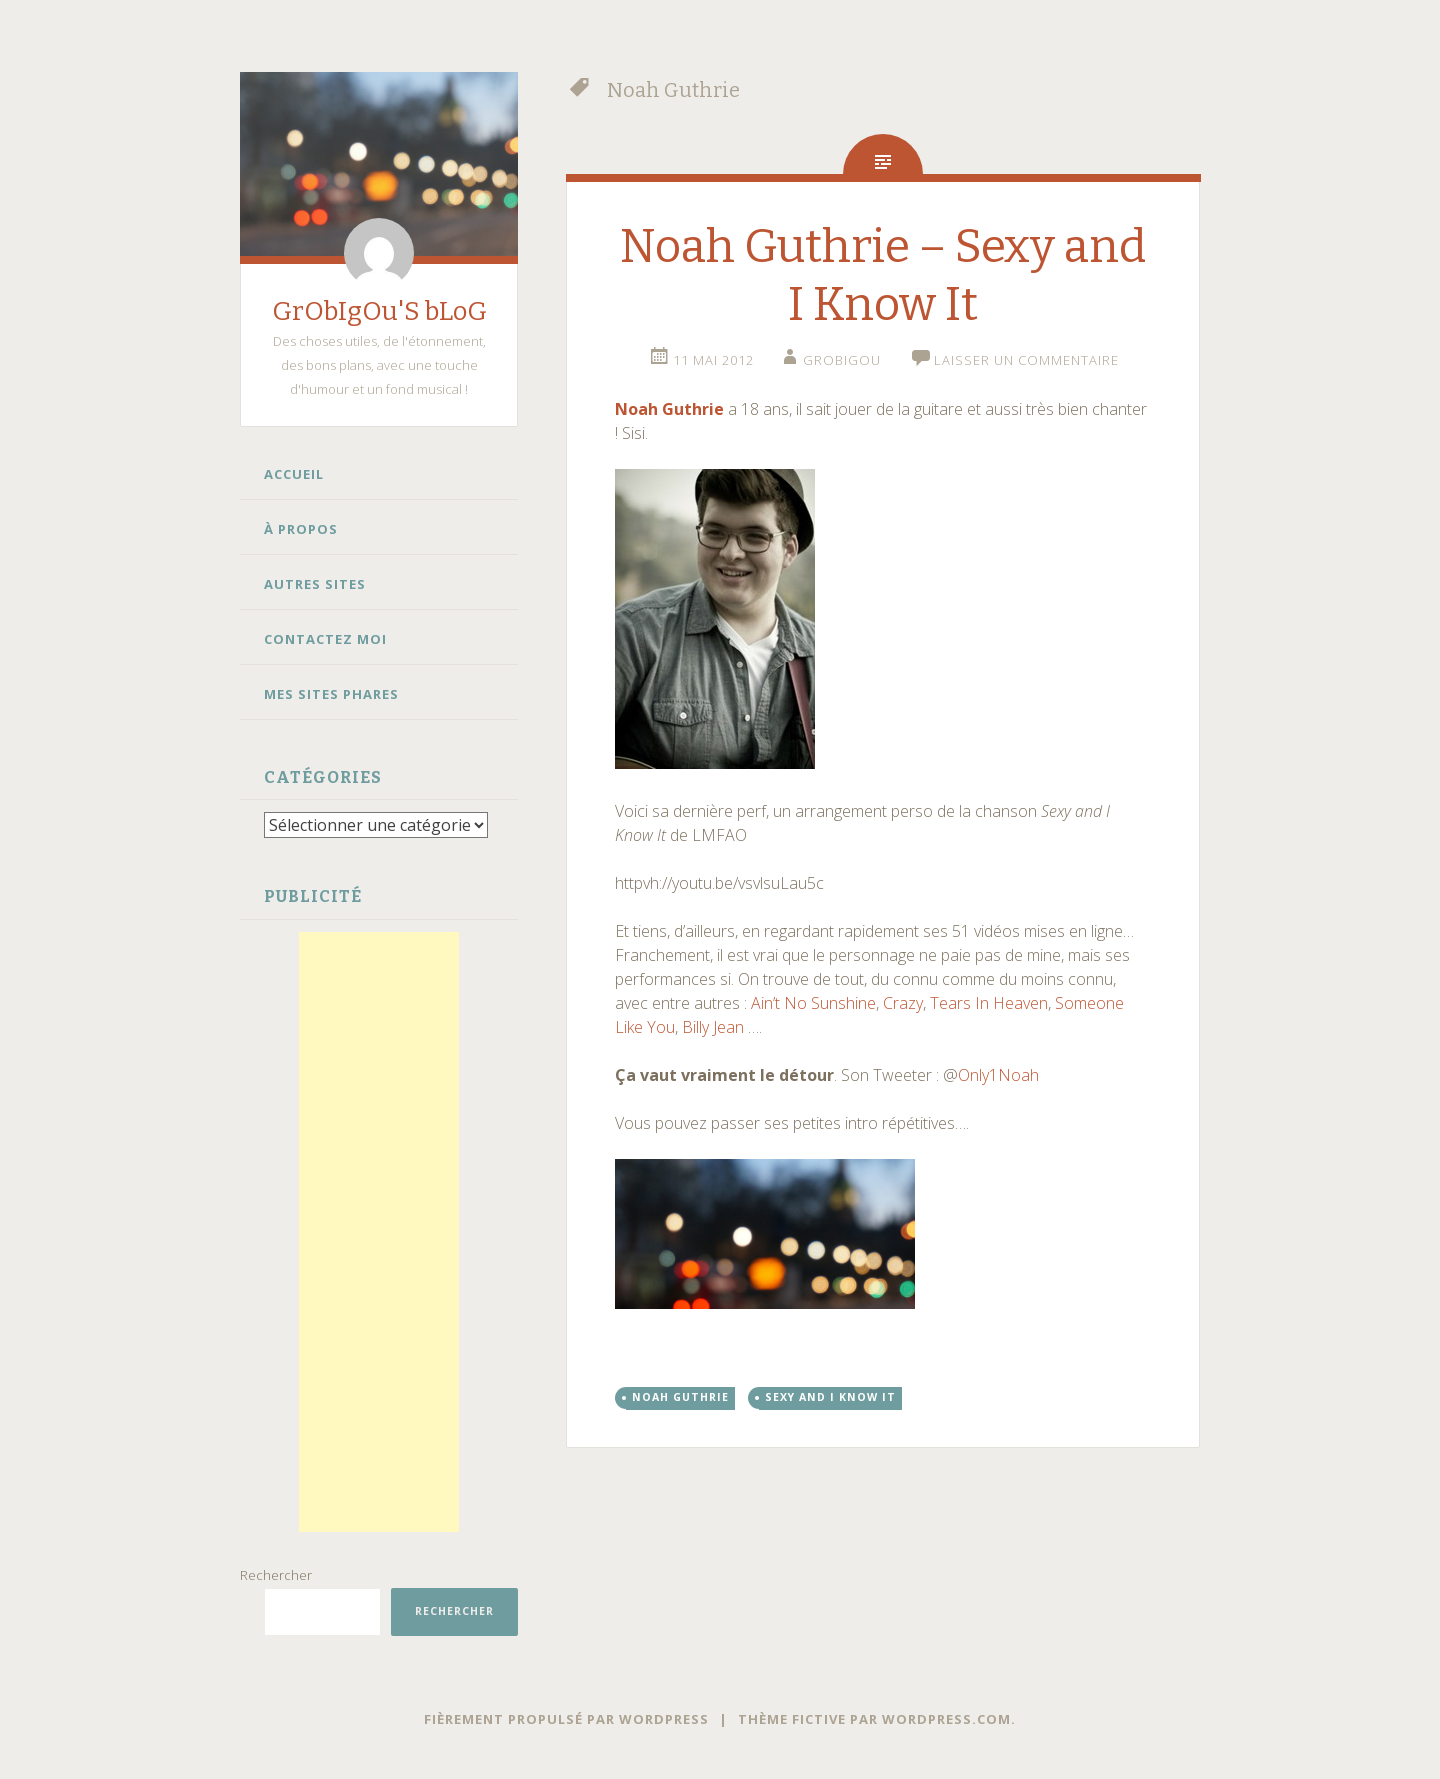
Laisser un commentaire (1026, 360)
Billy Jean (713, 1027)
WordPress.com (946, 1718)
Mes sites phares (331, 694)
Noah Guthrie (669, 409)
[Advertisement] (379, 1231)
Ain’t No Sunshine (813, 1003)
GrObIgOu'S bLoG (379, 311)
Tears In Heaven (989, 1003)
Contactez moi (325, 639)
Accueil (294, 474)
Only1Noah (998, 1075)
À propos (301, 529)
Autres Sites (315, 584)
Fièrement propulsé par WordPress (566, 1718)
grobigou (842, 360)
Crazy (903, 1003)
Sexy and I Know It (830, 1397)
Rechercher (276, 1574)
